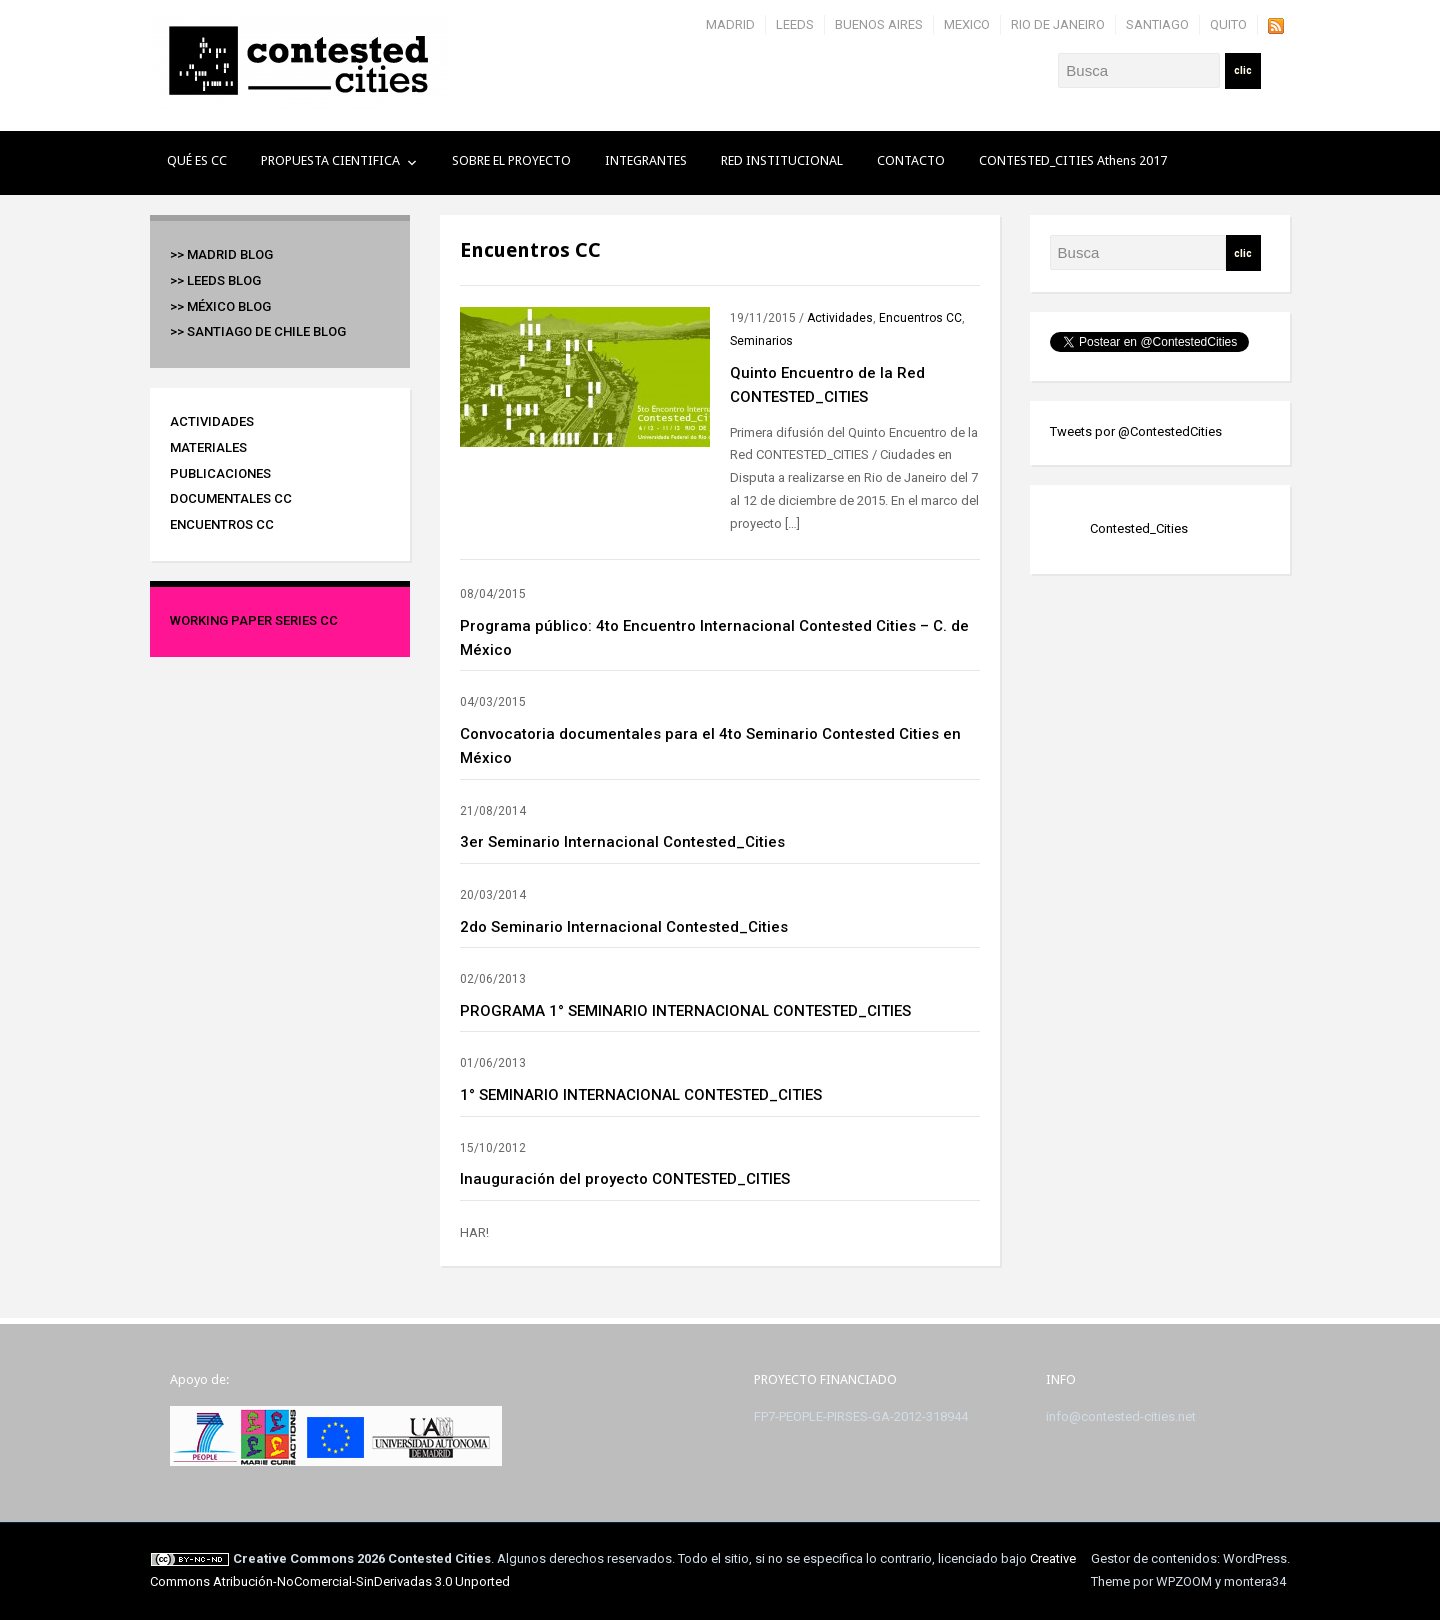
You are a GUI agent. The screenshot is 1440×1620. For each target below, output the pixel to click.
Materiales (208, 447)
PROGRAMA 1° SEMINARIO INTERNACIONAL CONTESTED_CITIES (685, 1011)
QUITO (1228, 24)
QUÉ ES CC (197, 160)
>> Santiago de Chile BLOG (258, 331)
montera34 (1255, 1581)
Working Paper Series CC (254, 620)
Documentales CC (231, 498)
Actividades (212, 421)
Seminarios (761, 341)
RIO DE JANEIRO (1058, 24)
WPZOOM (1184, 1581)
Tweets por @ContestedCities (1136, 431)
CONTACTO (911, 160)
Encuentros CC (222, 524)
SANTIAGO (1157, 24)
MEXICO (967, 24)
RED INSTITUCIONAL (782, 160)
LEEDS (795, 24)
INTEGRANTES (646, 160)
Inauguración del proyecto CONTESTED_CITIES (625, 1179)
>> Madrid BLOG (221, 254)
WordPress (1255, 1558)
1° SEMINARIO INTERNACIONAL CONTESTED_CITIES (641, 1095)
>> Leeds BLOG (215, 280)
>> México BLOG (220, 306)
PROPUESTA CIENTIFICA (330, 160)
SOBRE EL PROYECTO (511, 160)
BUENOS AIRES (879, 24)
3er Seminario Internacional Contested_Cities (622, 842)
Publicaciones (220, 473)
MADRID (730, 24)
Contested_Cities (1139, 528)
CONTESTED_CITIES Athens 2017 (1073, 160)
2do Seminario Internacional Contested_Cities (624, 927)
